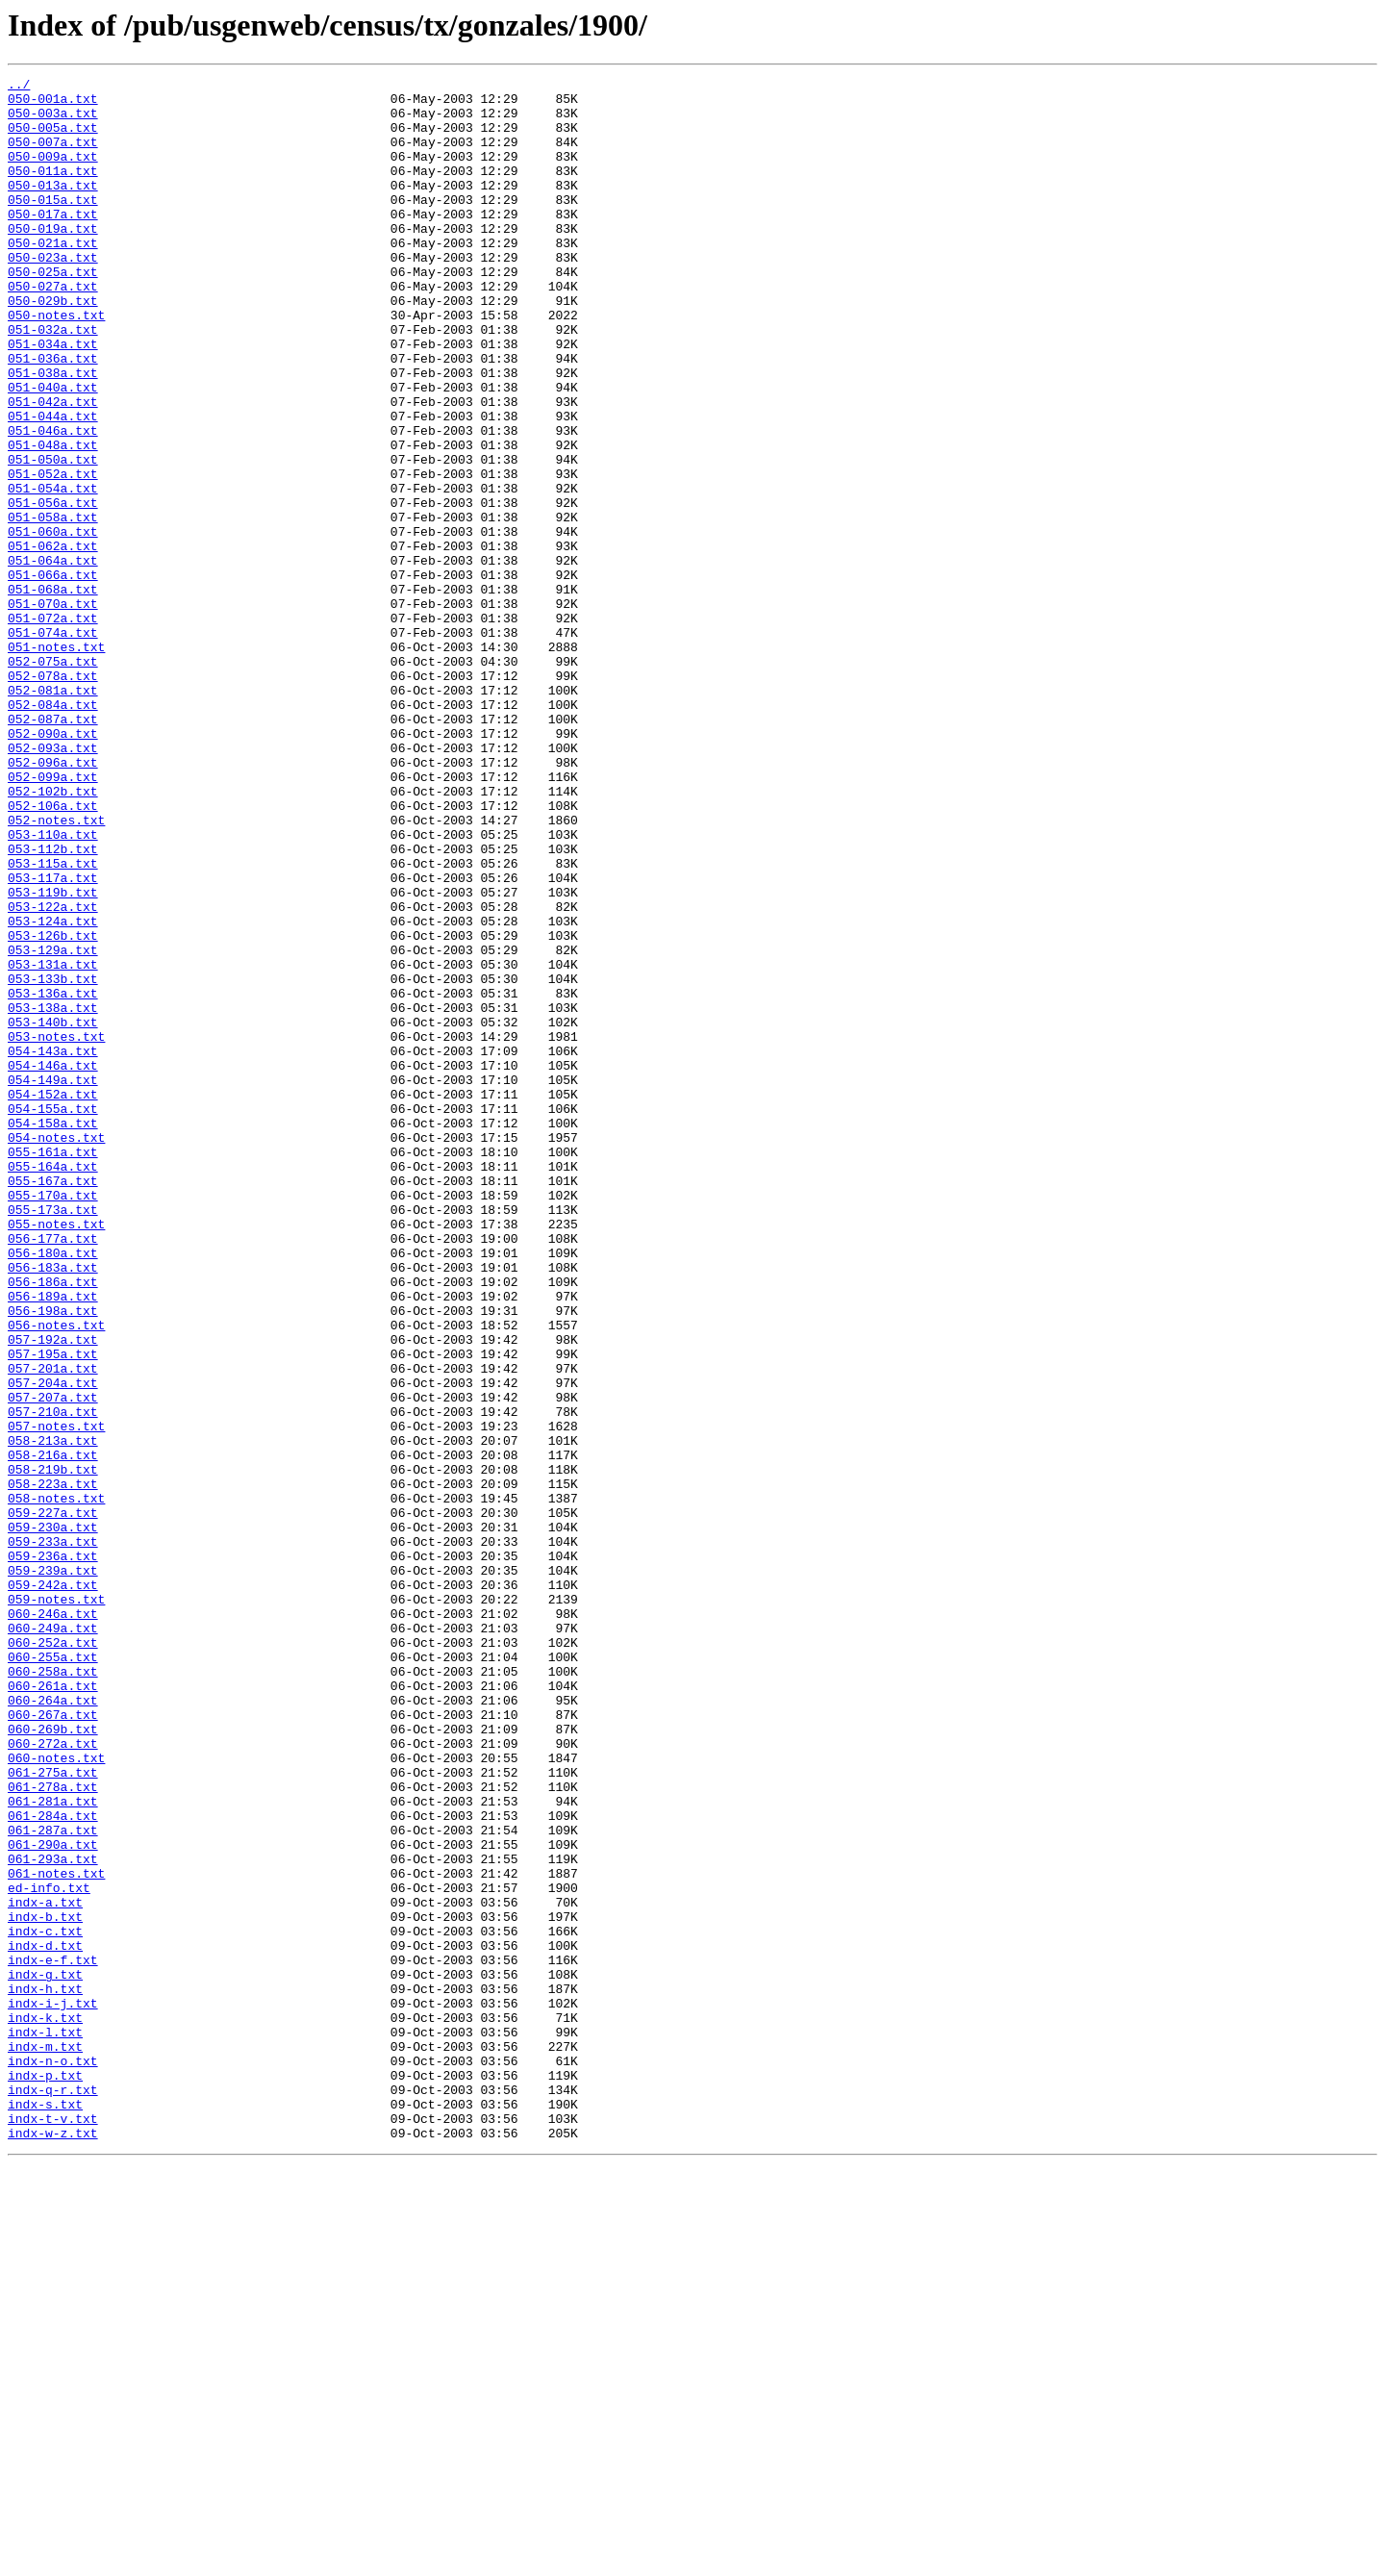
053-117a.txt (53, 1039)
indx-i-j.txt (53, 2389)
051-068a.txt (53, 692)
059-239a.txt (53, 1870)
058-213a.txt (53, 1714)
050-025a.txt (53, 311)
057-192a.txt (53, 1593)
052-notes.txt (56, 969)
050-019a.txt (53, 259)
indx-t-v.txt (53, 2528)
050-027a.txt (53, 329)
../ (19, 86)
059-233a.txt (53, 1835)
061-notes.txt (56, 2233)
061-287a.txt (53, 2181)
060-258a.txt (53, 1991)
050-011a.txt (53, 190)
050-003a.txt (53, 121)
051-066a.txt (53, 675)
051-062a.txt (53, 640)
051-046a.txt (53, 502)
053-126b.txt (53, 1108)
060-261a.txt (53, 2008)
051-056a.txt (53, 588)
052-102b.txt (53, 935)
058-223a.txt (53, 1766)
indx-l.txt (45, 2424)
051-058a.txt (53, 606)
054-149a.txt (53, 1281)
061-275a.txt (53, 2112)
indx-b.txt (45, 2285)
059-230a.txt (53, 1818)
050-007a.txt (53, 155)
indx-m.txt (45, 2441)
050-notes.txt (56, 363)
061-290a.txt (53, 2199)
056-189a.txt (53, 1541)
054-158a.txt (53, 1333)
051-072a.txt (53, 727)
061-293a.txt (53, 2216)
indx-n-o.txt (53, 2458)
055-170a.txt (53, 1419)
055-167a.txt (53, 1402)
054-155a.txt (53, 1316)
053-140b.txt (53, 1212)
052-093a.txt (53, 883)
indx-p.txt (45, 2476)
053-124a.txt (53, 1090)
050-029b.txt (53, 346)
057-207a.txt (53, 1662)
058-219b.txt (53, 1748)
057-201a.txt (53, 1627)
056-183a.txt (53, 1506)
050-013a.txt (53, 207)
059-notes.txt (56, 1904)
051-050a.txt (53, 536)
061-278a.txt (53, 2129)
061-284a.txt (53, 2164)
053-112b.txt (53, 1004)
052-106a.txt (53, 952)
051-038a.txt (53, 433)
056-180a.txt (53, 1489)
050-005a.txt (53, 138)
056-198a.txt (53, 1558)
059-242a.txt (53, 1887)
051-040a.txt (53, 450)
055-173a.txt (53, 1437)
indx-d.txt (45, 2320)
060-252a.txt (53, 1956)
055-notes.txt (56, 1454)
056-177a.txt (53, 1471)
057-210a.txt (53, 1679)
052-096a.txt (53, 900)
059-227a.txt (53, 1800)
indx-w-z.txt (53, 2545)
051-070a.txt (53, 710)
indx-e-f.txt (53, 2337)
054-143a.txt (53, 1246)
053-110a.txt (53, 987)
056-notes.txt (56, 1575)
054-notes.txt (56, 1350)
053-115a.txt (53, 1021)
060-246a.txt (53, 1922)
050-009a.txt (53, 173)
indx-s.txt (45, 2510)
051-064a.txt (53, 658)
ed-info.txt (49, 2251)
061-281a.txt (53, 2147)
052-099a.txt (53, 917)
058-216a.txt (53, 1731)
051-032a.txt (53, 381)
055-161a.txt (53, 1367)
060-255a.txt (53, 1974)
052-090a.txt (53, 865)
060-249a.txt (53, 1939)
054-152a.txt (53, 1298)
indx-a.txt (45, 2268)
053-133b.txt (53, 1160)
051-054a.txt (53, 571)
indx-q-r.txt (53, 2493)
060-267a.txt (53, 2043)
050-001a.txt (53, 104)
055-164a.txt (53, 1385)
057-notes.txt (56, 1696)
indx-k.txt (45, 2406)
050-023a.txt (53, 294)
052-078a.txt (53, 796)
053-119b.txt (53, 1056)
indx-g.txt (45, 2354)
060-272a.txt (53, 2077)
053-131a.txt (53, 1142)
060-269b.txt (53, 2060)
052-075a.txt (53, 779)
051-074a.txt (53, 744)
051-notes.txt (56, 761)
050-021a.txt (53, 277)
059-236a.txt (53, 1852)
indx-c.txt (45, 2302)
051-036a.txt (53, 415)
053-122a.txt (53, 1073)
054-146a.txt (53, 1264)
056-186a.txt (53, 1523)
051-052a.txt (53, 554)
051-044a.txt (53, 484)
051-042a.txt (53, 467)
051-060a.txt (53, 623)
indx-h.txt (45, 2372)
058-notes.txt (56, 1783)
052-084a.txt (53, 831)
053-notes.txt (56, 1229)
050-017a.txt (53, 242)
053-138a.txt (53, 1194)
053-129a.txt (53, 1125)
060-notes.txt (56, 2095)
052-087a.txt (53, 848)
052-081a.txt (53, 813)
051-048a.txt (53, 519)
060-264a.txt (53, 2025)
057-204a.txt (53, 1645)
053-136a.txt (53, 1177)
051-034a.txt (53, 398)
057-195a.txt (53, 1610)
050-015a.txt (53, 225)
